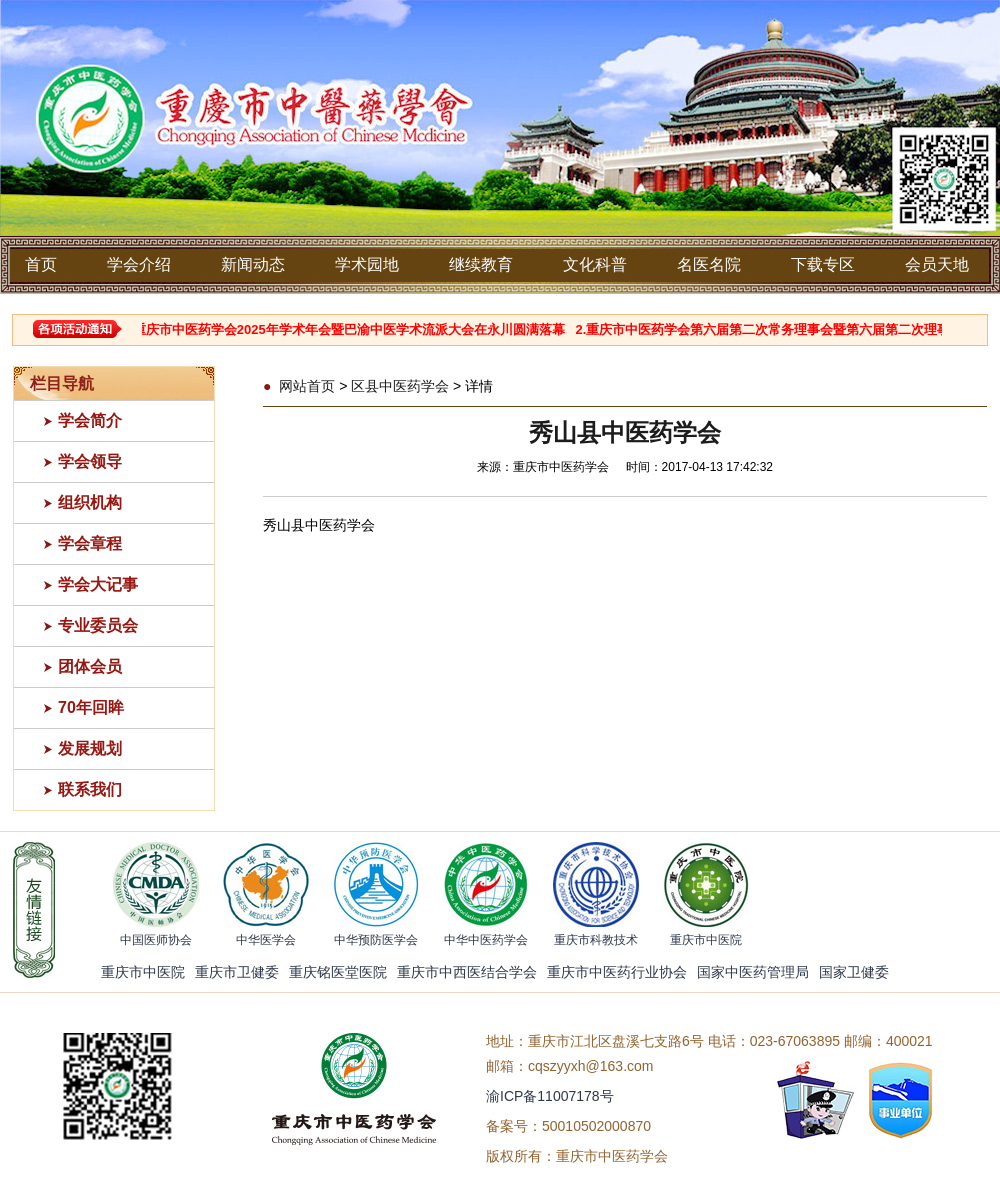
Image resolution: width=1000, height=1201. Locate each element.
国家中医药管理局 (753, 972)
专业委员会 (98, 625)
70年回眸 (91, 707)
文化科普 (595, 264)
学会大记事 (98, 584)
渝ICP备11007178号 (550, 1096)
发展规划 (90, 748)
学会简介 (90, 420)
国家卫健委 (854, 972)
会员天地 (937, 264)
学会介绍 (139, 264)
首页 (41, 264)
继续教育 (481, 264)
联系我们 (90, 789)
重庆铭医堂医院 (338, 972)
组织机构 (90, 502)
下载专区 (823, 264)
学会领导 (90, 461)
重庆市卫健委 (237, 972)
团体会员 (90, 666)
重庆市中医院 (143, 972)
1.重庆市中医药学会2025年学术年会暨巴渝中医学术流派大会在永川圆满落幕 (352, 329)
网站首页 (307, 386)
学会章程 (90, 543)
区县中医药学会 (400, 386)
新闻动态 (253, 264)
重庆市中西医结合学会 (467, 972)
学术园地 (367, 264)
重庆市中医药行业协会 (617, 972)
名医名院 (709, 264)
